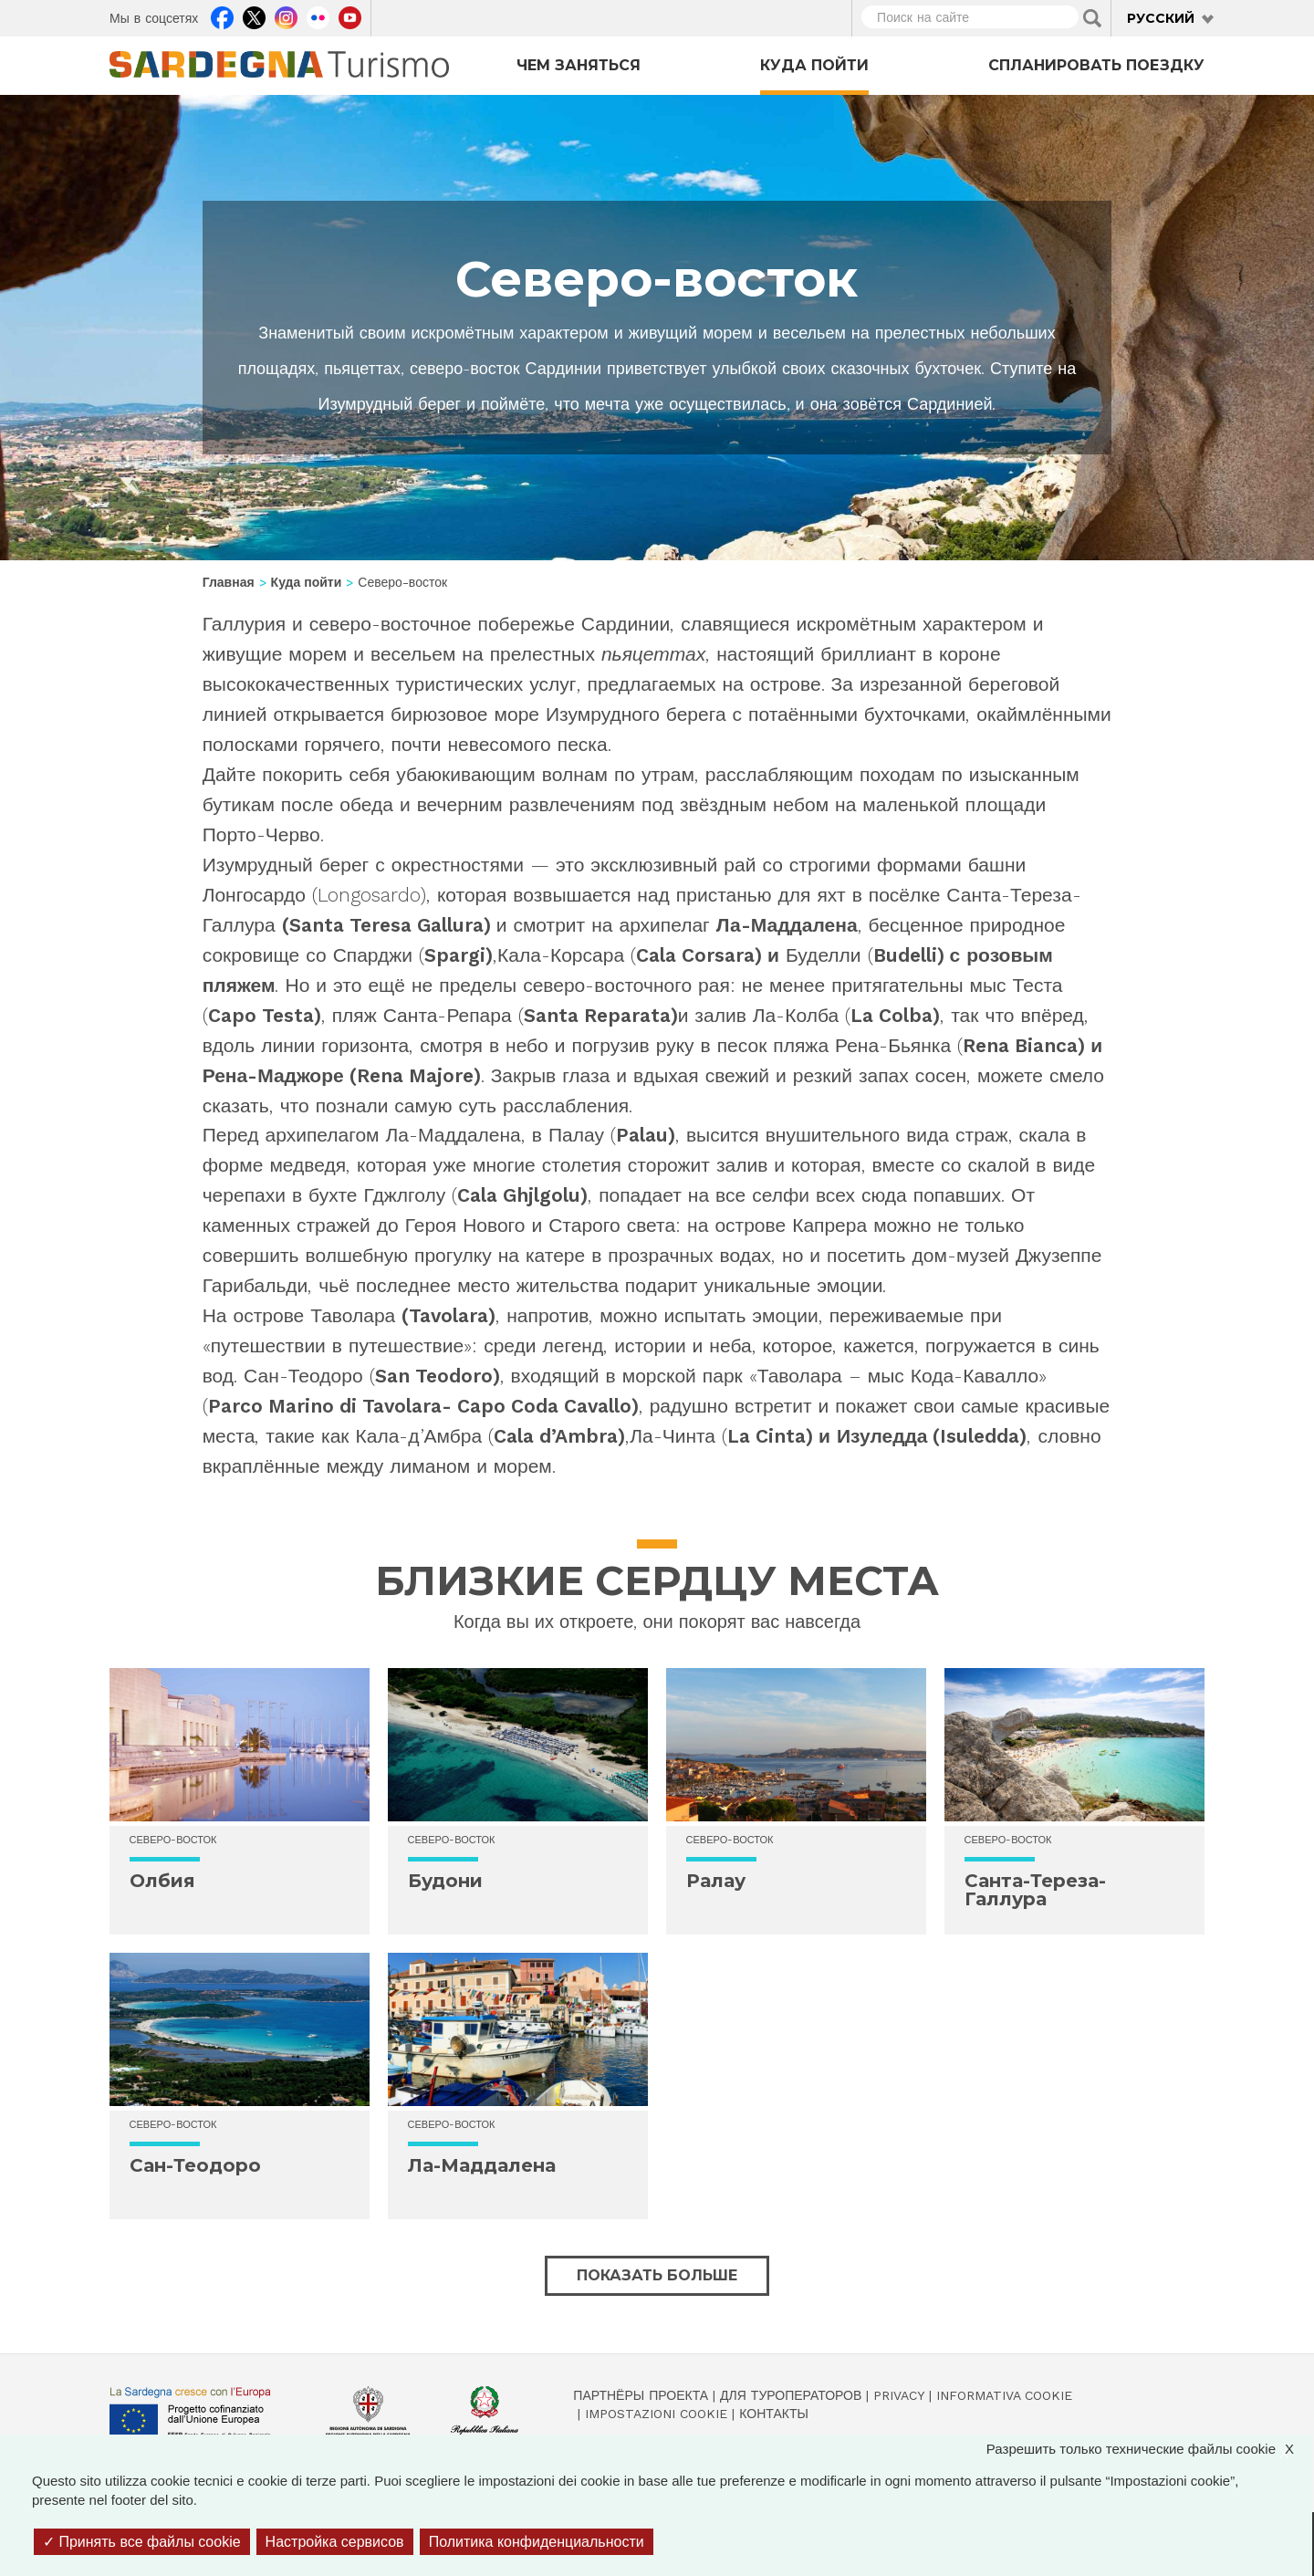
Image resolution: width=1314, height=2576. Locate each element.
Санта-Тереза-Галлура (1035, 1890)
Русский (1160, 18)
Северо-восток (173, 1840)
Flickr (318, 15)
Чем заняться (578, 65)
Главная (229, 582)
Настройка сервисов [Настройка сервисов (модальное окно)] (335, 2542)
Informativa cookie (1004, 2395)
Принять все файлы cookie (142, 2542)
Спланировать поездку (1096, 65)
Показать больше (657, 2275)
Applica (1092, 18)
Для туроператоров (790, 2395)
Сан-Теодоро (195, 2165)
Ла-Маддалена (482, 2165)
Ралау (716, 1881)
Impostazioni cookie (656, 2413)
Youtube (350, 15)
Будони (445, 1881)
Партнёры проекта (640, 2395)
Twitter (254, 15)
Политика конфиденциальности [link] (536, 2542)
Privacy (898, 2395)
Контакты (773, 2413)
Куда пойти (814, 65)
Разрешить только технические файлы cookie (1149, 2448)
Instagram (286, 15)
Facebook (222, 15)
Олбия (162, 1881)
